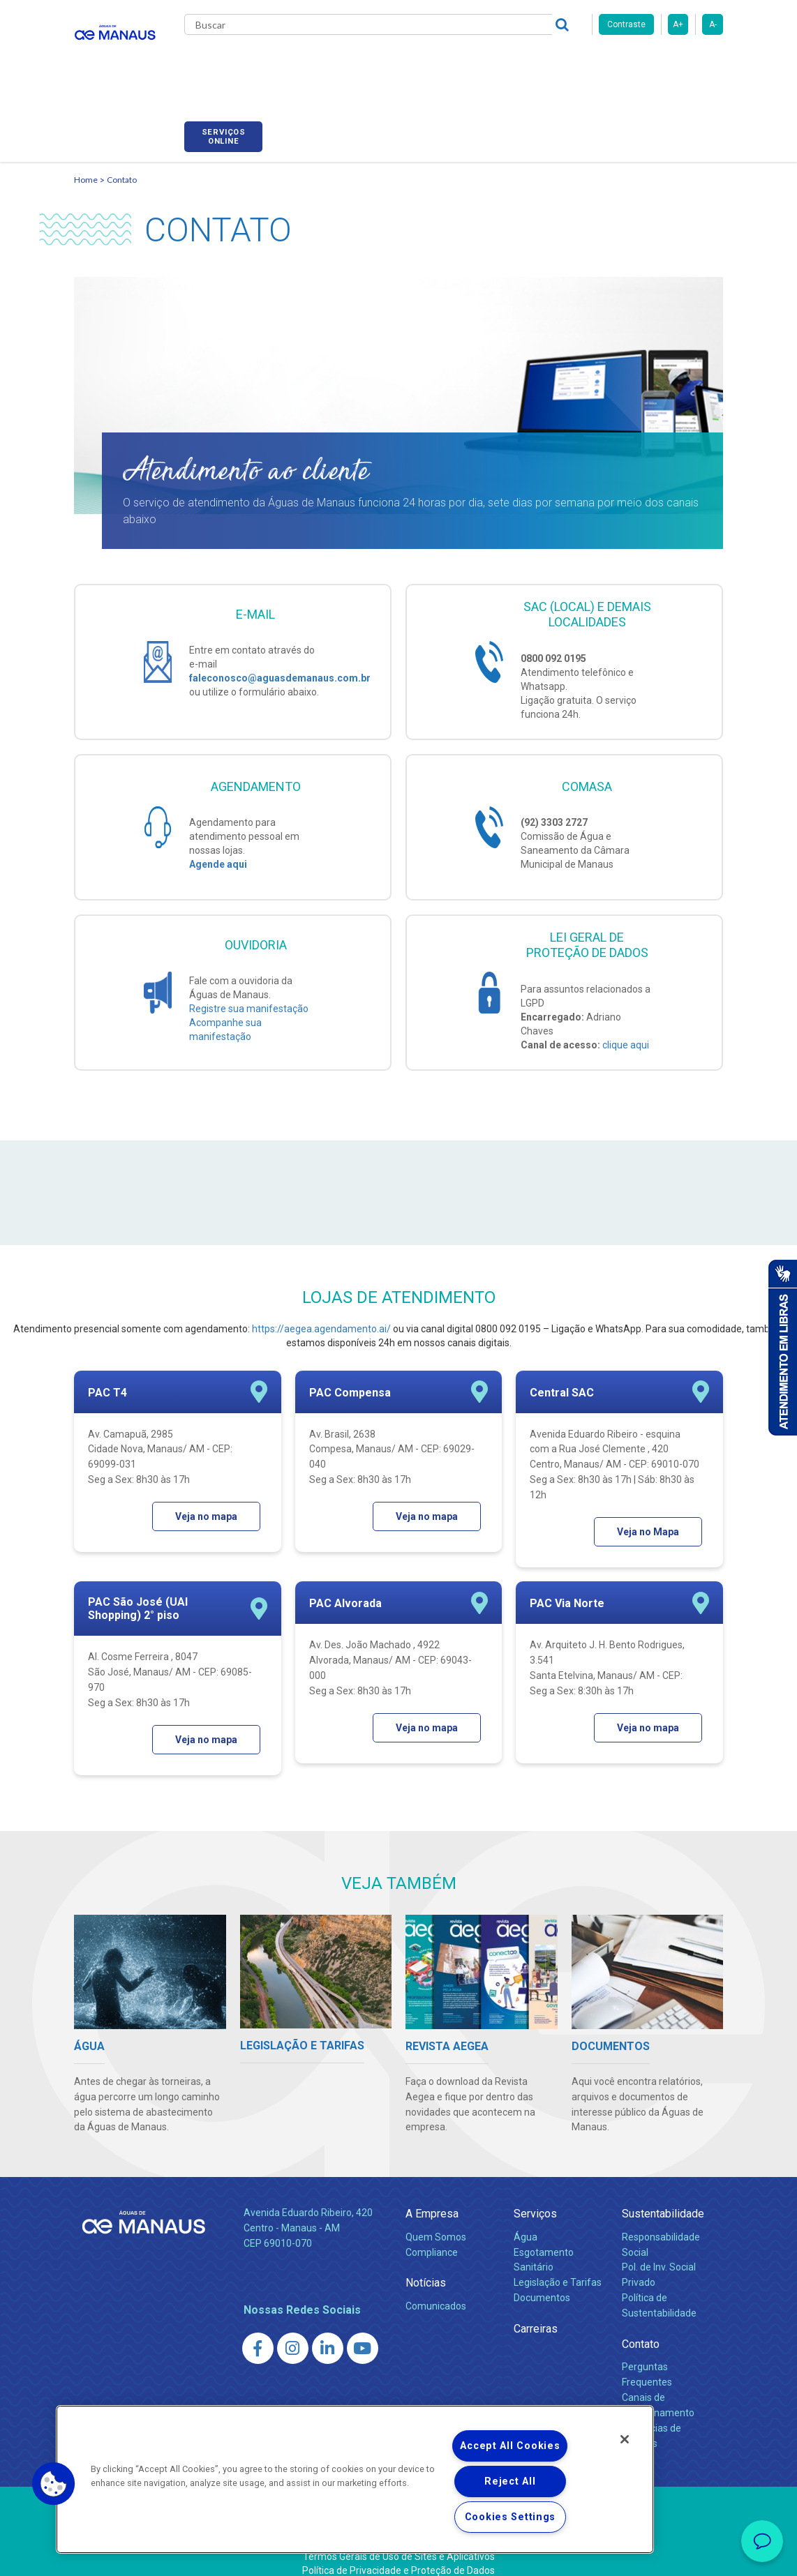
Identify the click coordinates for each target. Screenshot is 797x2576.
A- (713, 24)
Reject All (509, 2481)
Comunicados (435, 2290)
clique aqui (625, 1029)
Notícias (425, 2268)
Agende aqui (218, 849)
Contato (122, 164)
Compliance (431, 2237)
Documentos (542, 2283)
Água (525, 2221)
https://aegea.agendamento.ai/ (321, 1313)
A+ (678, 24)
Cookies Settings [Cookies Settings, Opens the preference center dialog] (510, 2517)
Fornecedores (583, 62)
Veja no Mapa (648, 1516)
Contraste (626, 24)
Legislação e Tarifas (558, 2267)
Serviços (535, 2199)
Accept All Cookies (510, 2446)
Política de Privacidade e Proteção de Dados (398, 2555)
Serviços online (684, 64)
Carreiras (509, 62)
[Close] (624, 2439)
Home (86, 164)
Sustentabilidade (663, 2199)
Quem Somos (435, 2221)
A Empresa (432, 2199)
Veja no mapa (206, 1501)
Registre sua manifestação (248, 994)
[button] (53, 2484)
